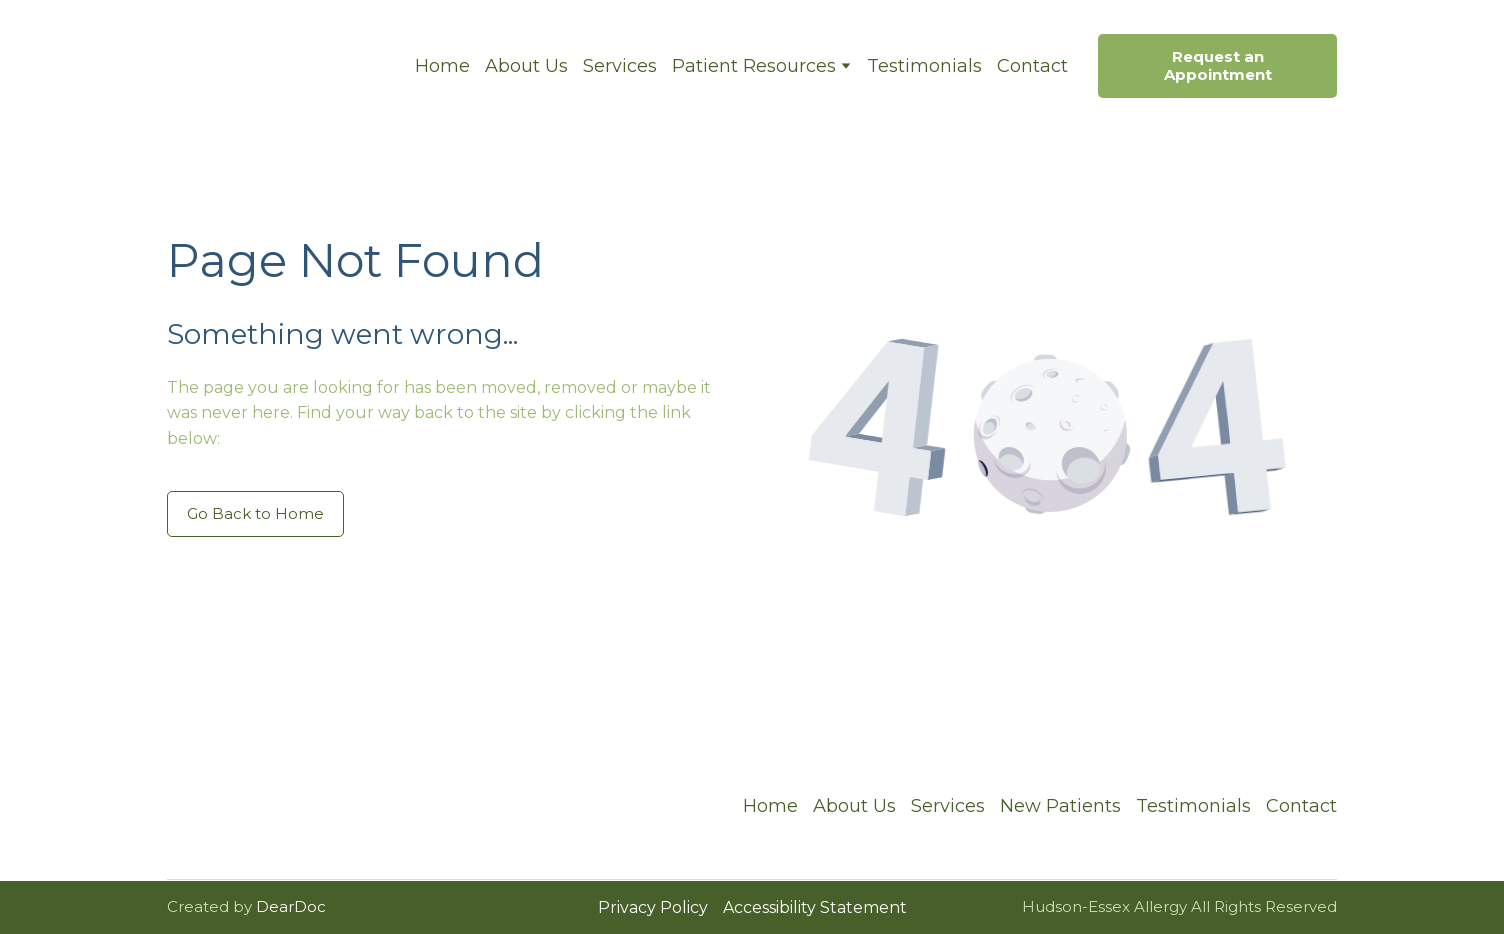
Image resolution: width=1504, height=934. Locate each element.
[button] (1217, 66)
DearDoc (291, 906)
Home (442, 66)
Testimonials (924, 66)
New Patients (1060, 806)
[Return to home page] (275, 66)
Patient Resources (754, 66)
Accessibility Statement (815, 907)
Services (620, 66)
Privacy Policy (653, 907)
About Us (526, 66)
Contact (1032, 66)
